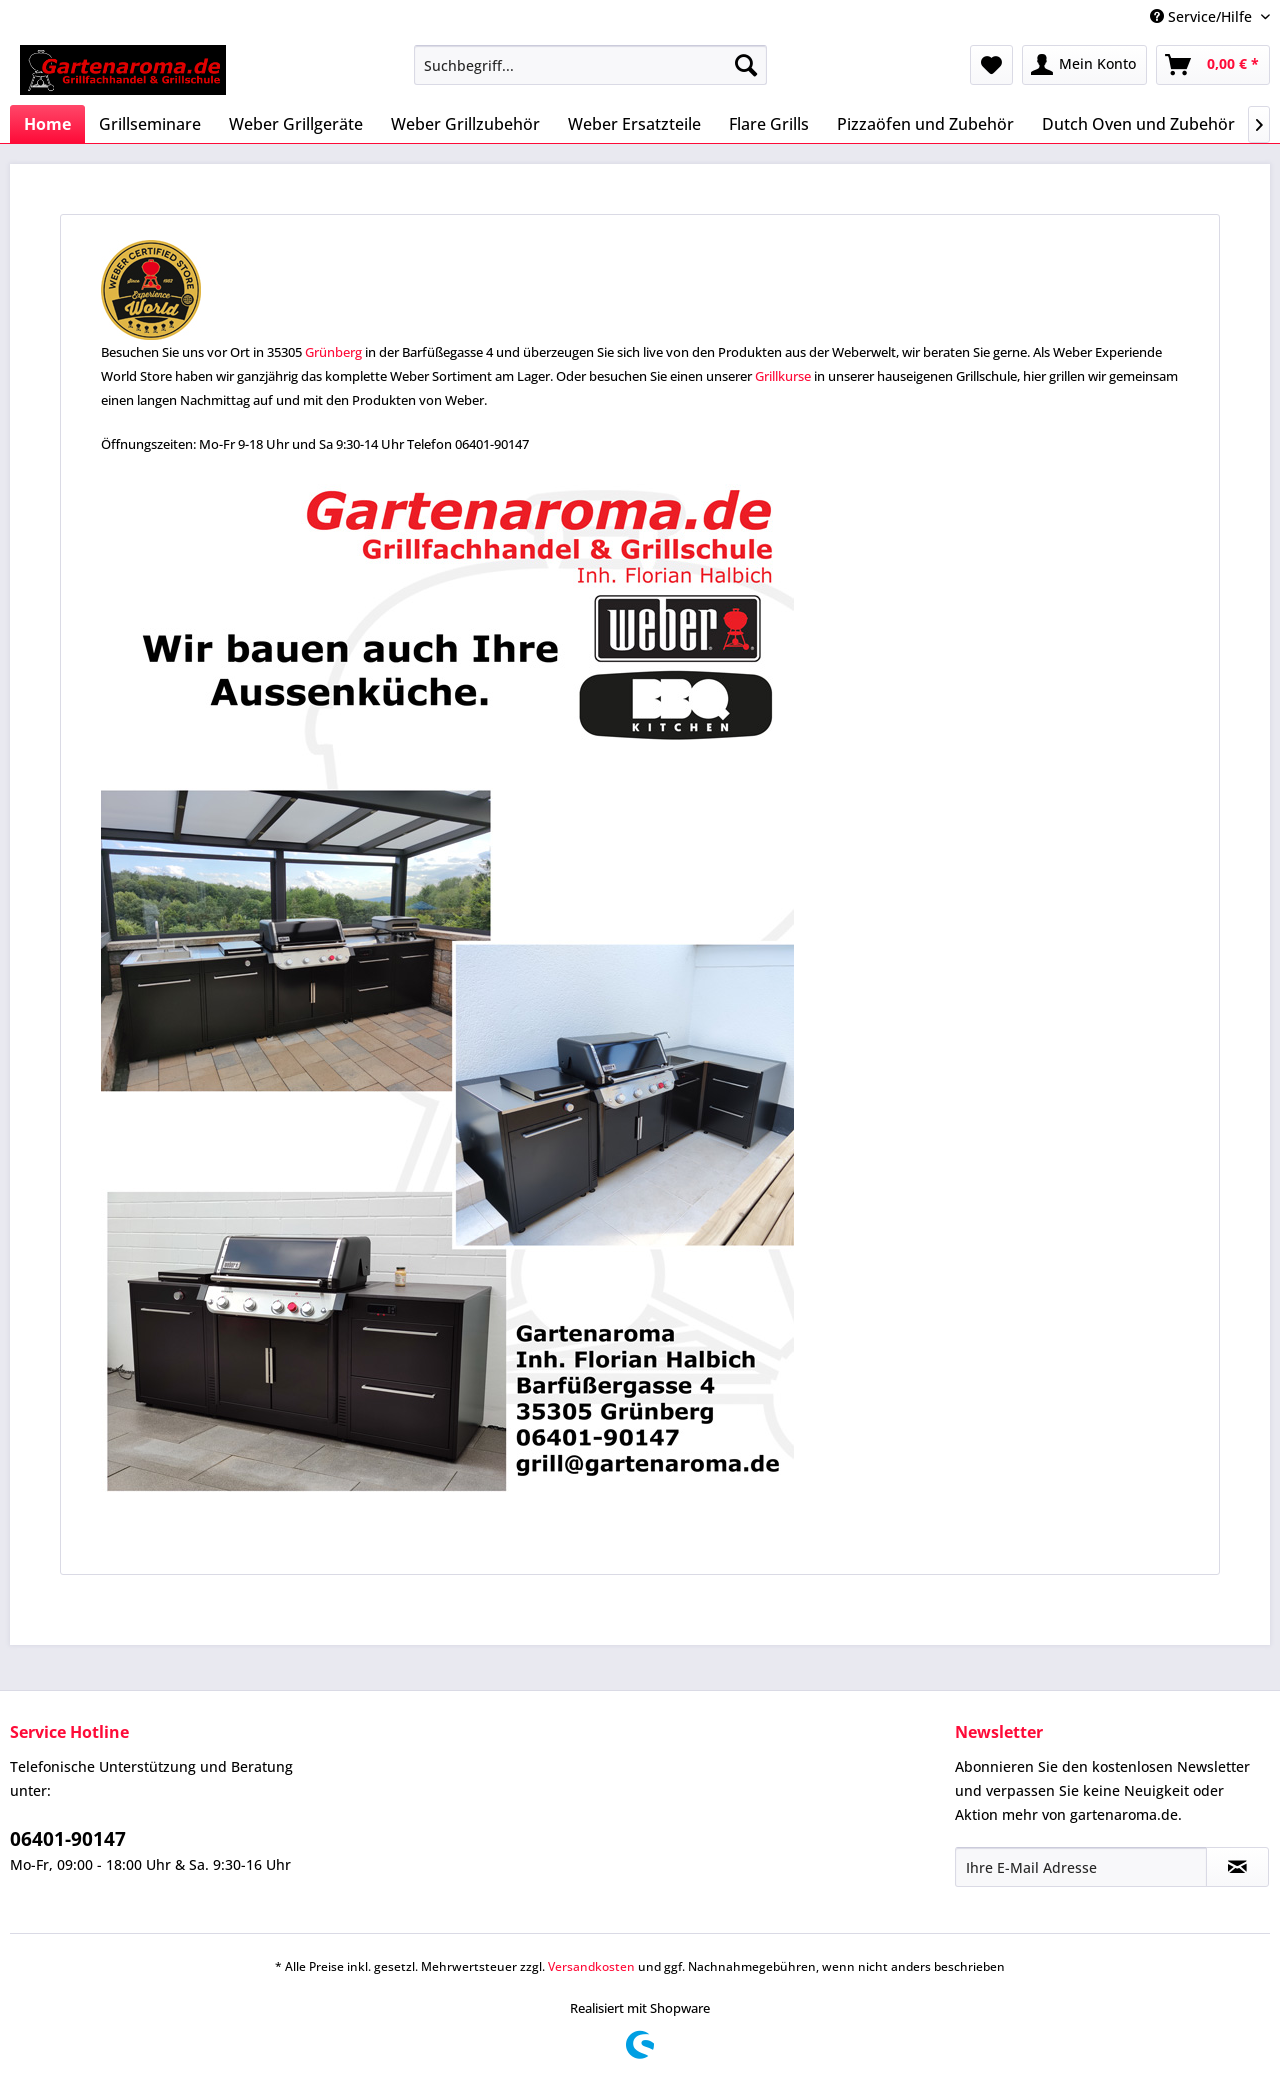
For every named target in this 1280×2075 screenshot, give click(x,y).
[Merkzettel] (991, 65)
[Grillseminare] (150, 124)
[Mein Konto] (1084, 65)
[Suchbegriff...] (590, 65)
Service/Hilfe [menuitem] (1203, 16)
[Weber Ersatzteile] (634, 124)
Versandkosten (591, 1966)
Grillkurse (783, 376)
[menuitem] (590, 65)
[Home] (47, 124)
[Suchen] (746, 65)
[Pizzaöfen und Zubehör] (925, 124)
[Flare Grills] (769, 124)
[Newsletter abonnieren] (1237, 1867)
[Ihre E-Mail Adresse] (1081, 1867)
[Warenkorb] (1213, 65)
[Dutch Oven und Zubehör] (1138, 124)
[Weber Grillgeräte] (296, 124)
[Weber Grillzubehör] (465, 124)
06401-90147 (68, 1839)
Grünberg (333, 352)
